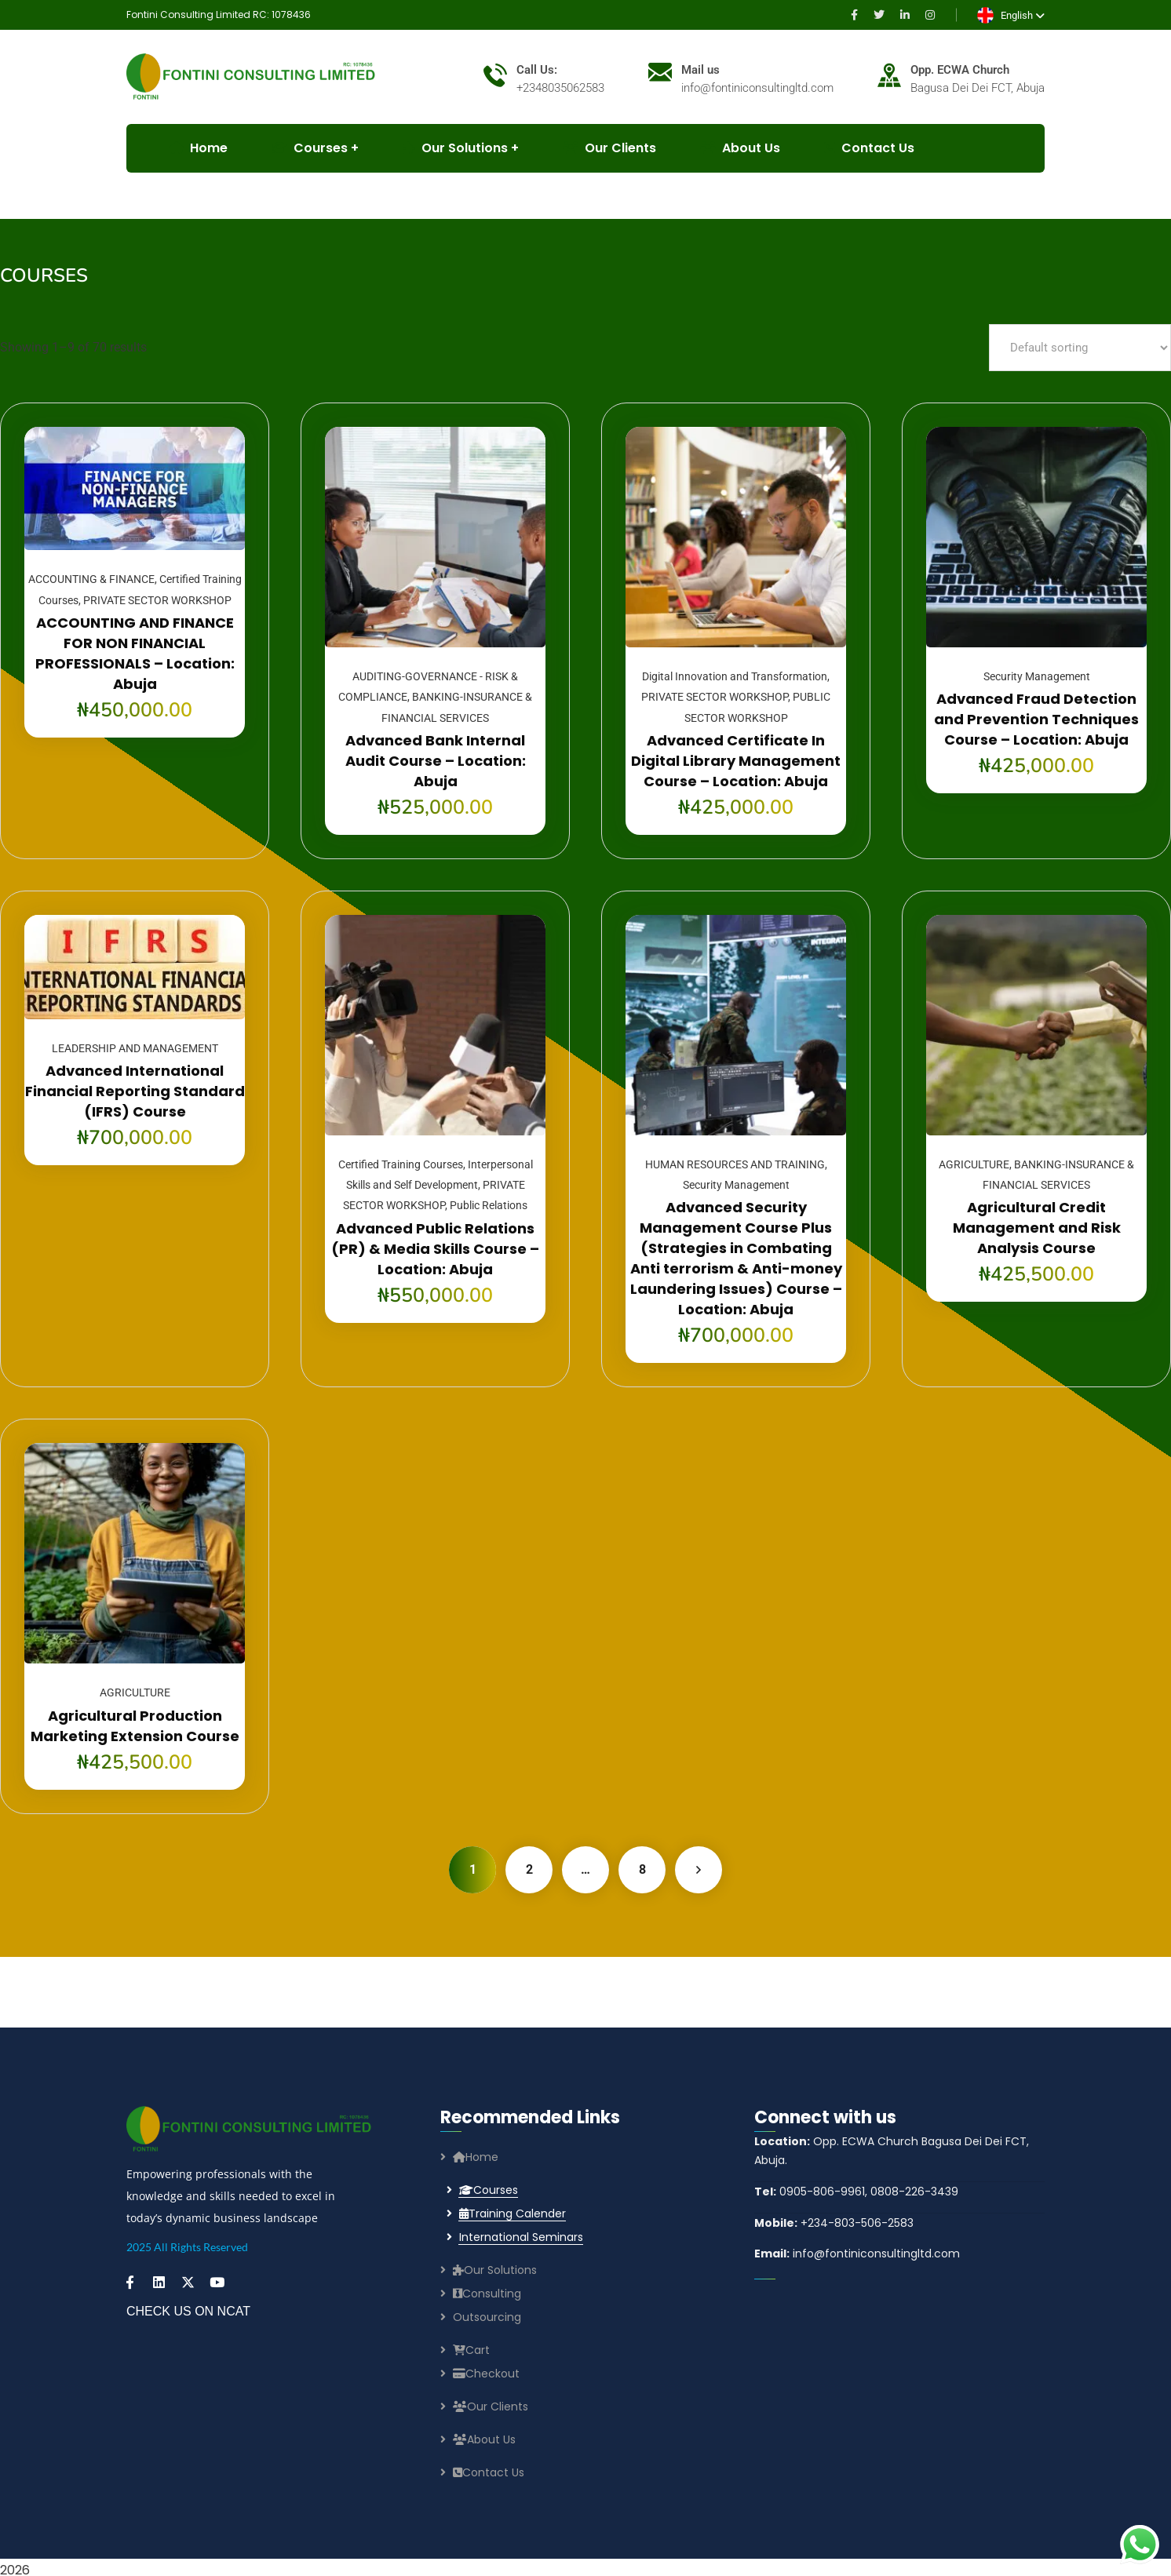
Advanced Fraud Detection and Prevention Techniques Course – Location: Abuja (1036, 719)
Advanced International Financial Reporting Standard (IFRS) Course (135, 1091)
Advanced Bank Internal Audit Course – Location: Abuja (435, 761)
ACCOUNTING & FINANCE (91, 579)
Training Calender (512, 2213)
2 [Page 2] (529, 1869)
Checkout (486, 2373)
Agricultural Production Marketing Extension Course (135, 1726)
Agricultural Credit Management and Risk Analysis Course (1037, 1227)
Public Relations (488, 1205)
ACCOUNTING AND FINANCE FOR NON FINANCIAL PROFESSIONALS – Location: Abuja (135, 653)
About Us (740, 148)
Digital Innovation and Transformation (734, 676)
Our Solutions (455, 148)
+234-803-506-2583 (834, 2223)
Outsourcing (487, 2317)
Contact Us (869, 148)
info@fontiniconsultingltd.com (857, 2253)
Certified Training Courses (400, 1164)
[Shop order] (1080, 347)
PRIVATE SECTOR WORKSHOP (157, 600)
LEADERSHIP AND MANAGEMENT (135, 1048)
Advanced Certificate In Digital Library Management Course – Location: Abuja (736, 761)
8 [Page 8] (642, 1869)
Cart (471, 2350)
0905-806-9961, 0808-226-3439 (856, 2191)
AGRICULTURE (974, 1164)
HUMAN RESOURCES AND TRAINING (735, 1164)
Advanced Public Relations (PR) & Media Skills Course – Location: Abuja (435, 1249)
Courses (488, 2190)
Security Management (1036, 676)
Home (475, 2157)
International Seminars (521, 2237)
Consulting (487, 2293)
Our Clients (609, 148)
